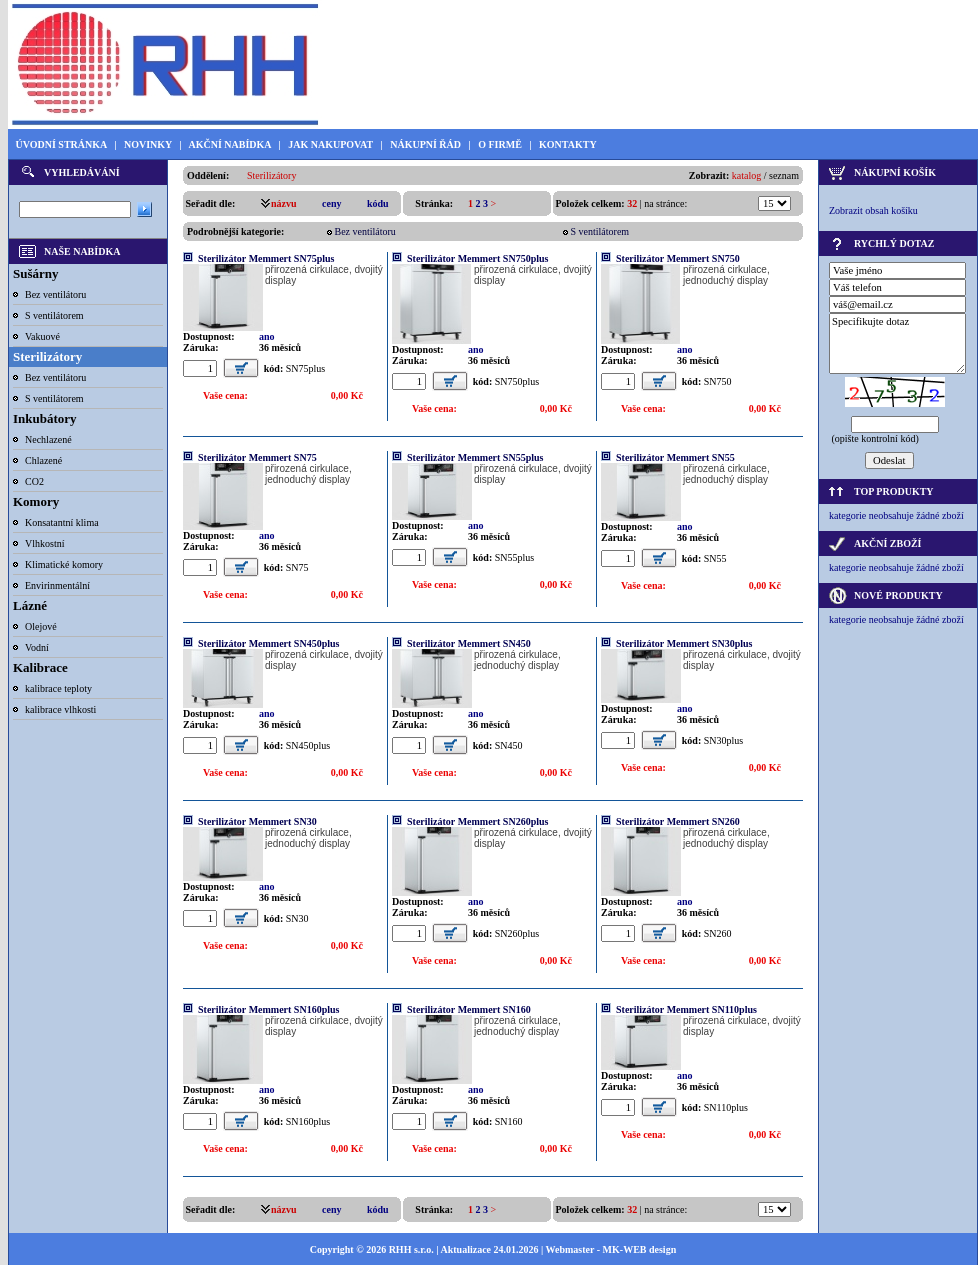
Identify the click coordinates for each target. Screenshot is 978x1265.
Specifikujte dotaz (897, 343)
